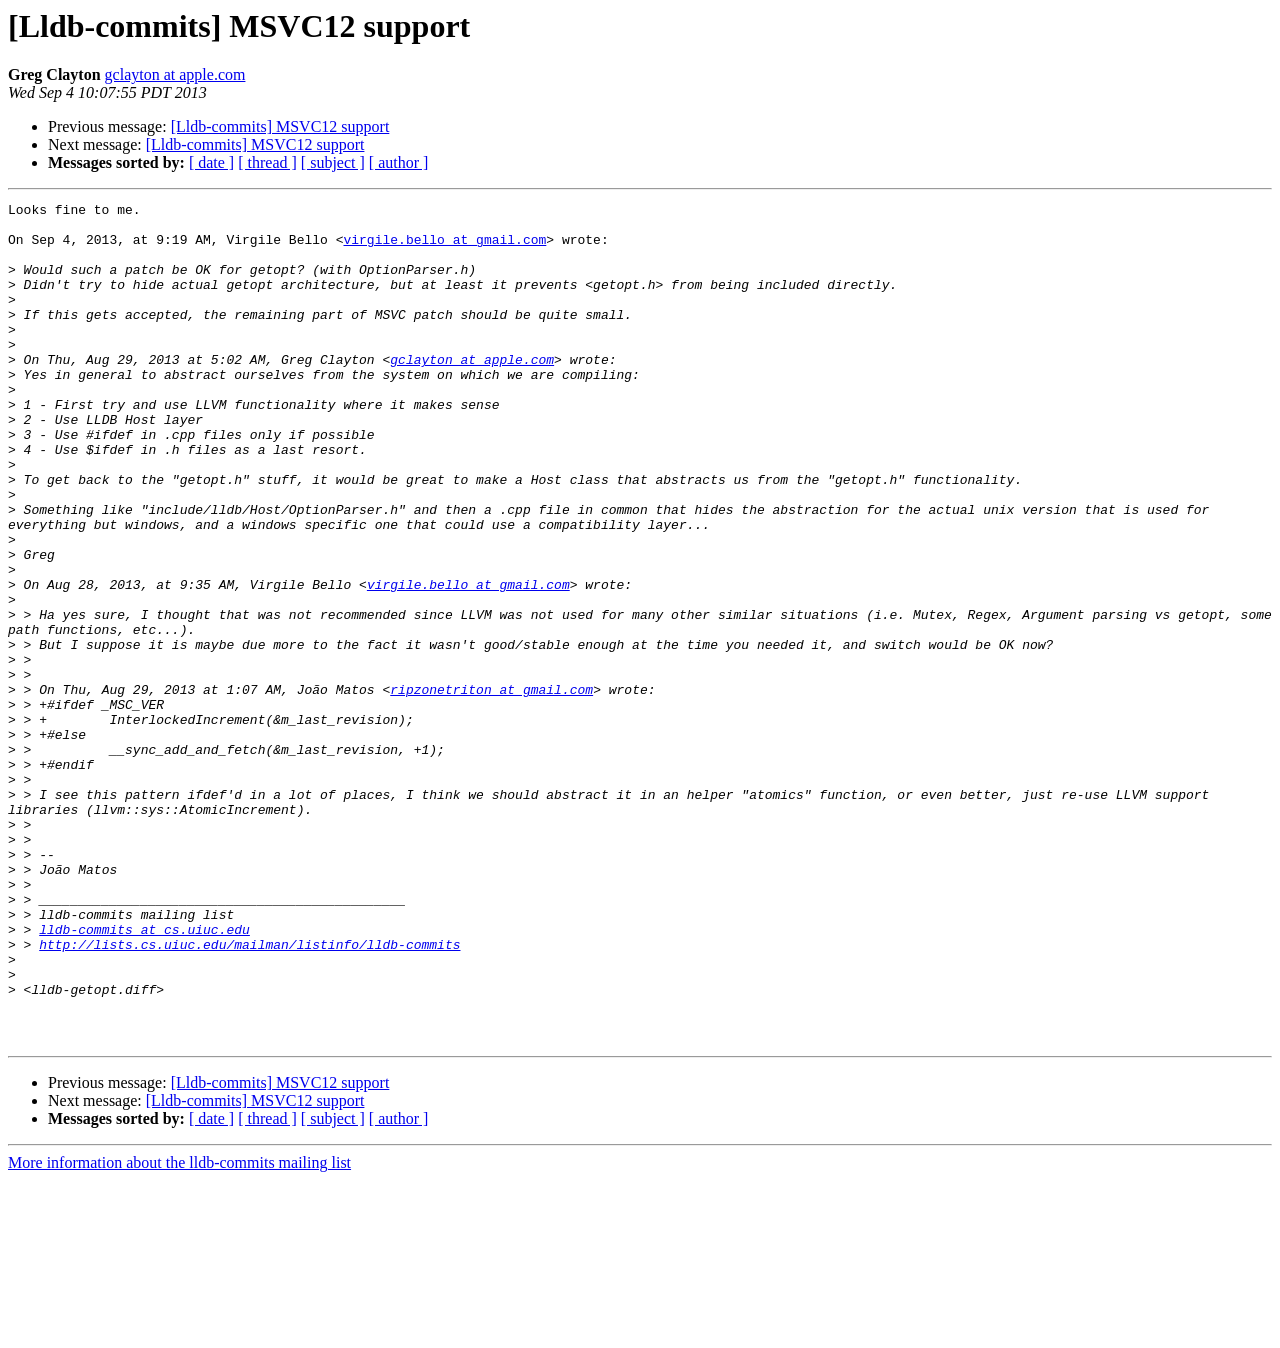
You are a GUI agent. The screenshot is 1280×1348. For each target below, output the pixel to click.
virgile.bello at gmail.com (444, 248)
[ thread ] (267, 162)
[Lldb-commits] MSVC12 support (280, 126)
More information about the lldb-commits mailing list (179, 1330)
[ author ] (399, 162)
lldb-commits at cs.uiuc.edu (144, 1076)
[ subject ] (333, 162)
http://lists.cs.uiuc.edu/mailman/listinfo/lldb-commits (249, 1094)
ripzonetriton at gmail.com (491, 788)
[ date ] (211, 162)
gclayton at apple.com (175, 74)
